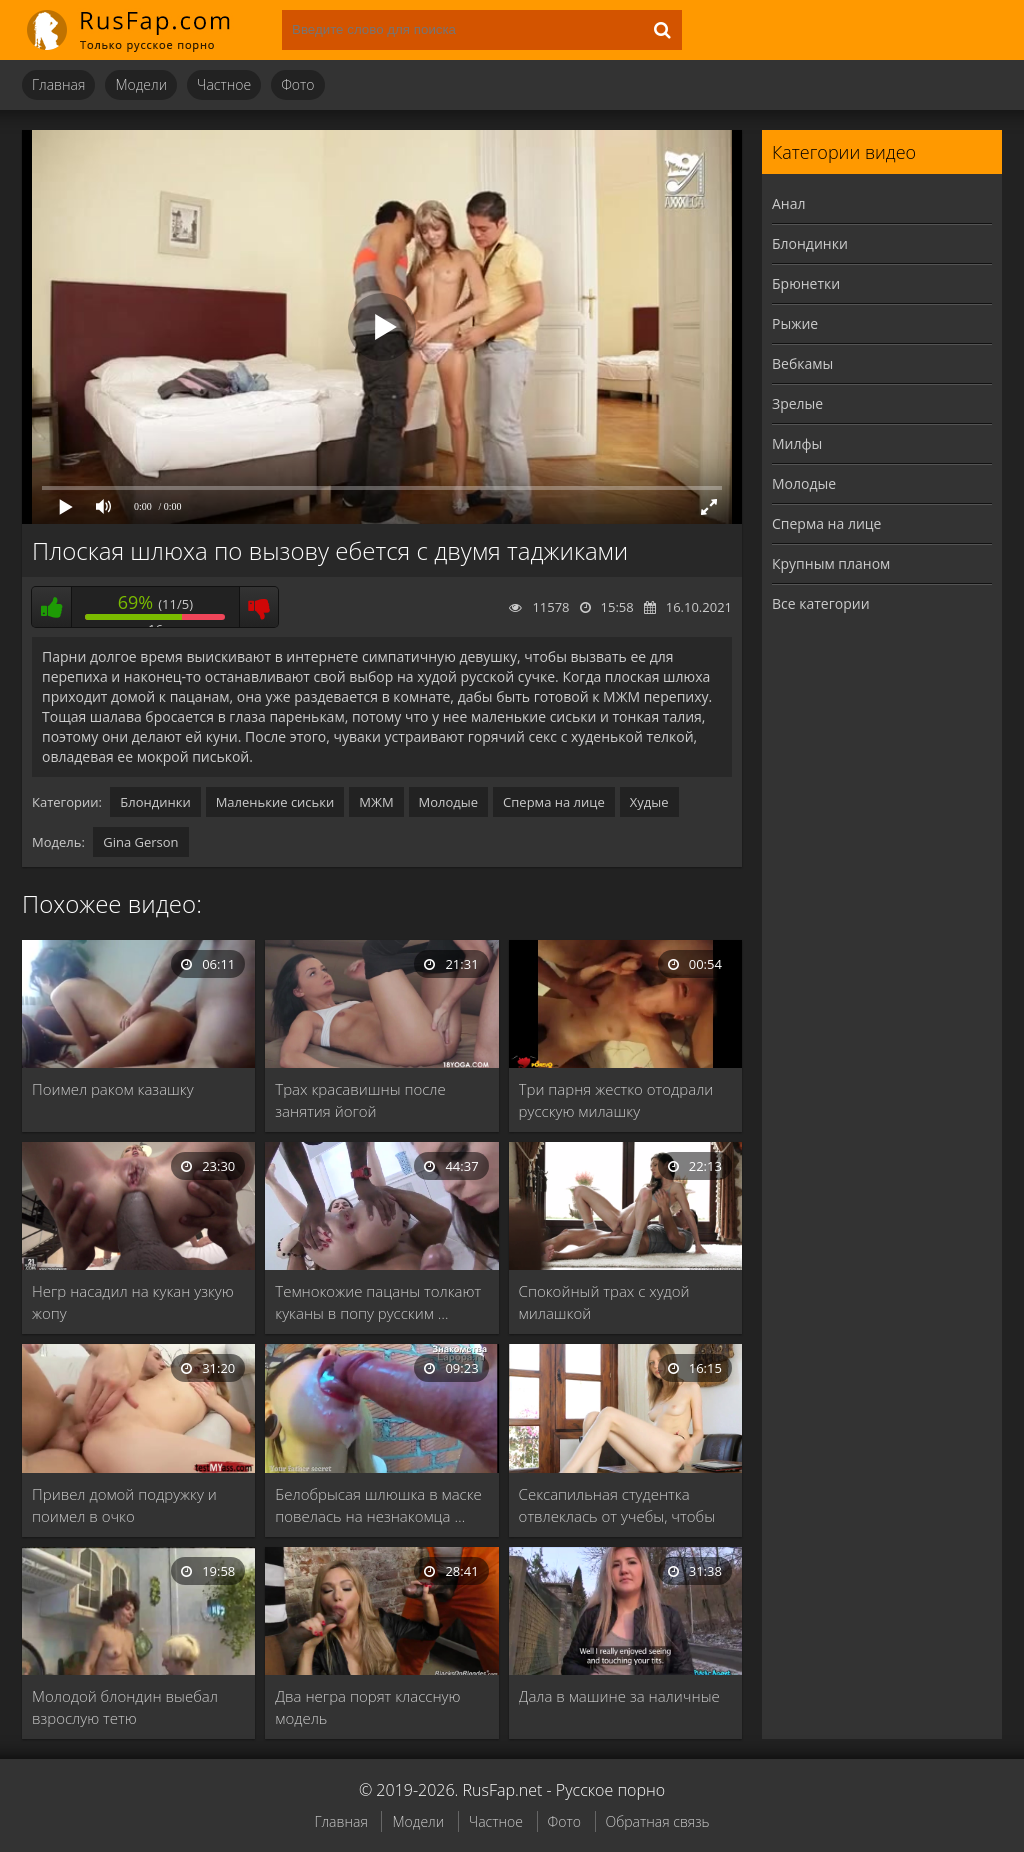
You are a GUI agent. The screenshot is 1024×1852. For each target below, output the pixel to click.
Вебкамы (802, 363)
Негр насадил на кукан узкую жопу (133, 1302)
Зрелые (797, 403)
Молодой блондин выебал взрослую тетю (125, 1707)
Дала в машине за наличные (619, 1696)
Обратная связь (658, 1821)
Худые (649, 802)
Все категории (821, 603)
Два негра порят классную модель (367, 1707)
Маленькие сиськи (275, 802)
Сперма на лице (554, 802)
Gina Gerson (140, 842)
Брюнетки (806, 283)
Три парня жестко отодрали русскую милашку (616, 1100)
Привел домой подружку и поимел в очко (124, 1505)
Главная (58, 84)
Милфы (797, 443)
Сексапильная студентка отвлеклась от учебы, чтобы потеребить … (617, 1505)
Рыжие (795, 323)
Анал (789, 203)
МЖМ (376, 802)
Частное (224, 84)
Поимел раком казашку (113, 1089)
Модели (141, 84)
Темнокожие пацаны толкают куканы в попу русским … (378, 1302)
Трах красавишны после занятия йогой (360, 1100)
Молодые (449, 802)
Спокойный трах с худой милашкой (604, 1302)
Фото (297, 84)
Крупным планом (831, 563)
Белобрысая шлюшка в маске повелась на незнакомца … (378, 1505)
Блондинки (155, 802)
